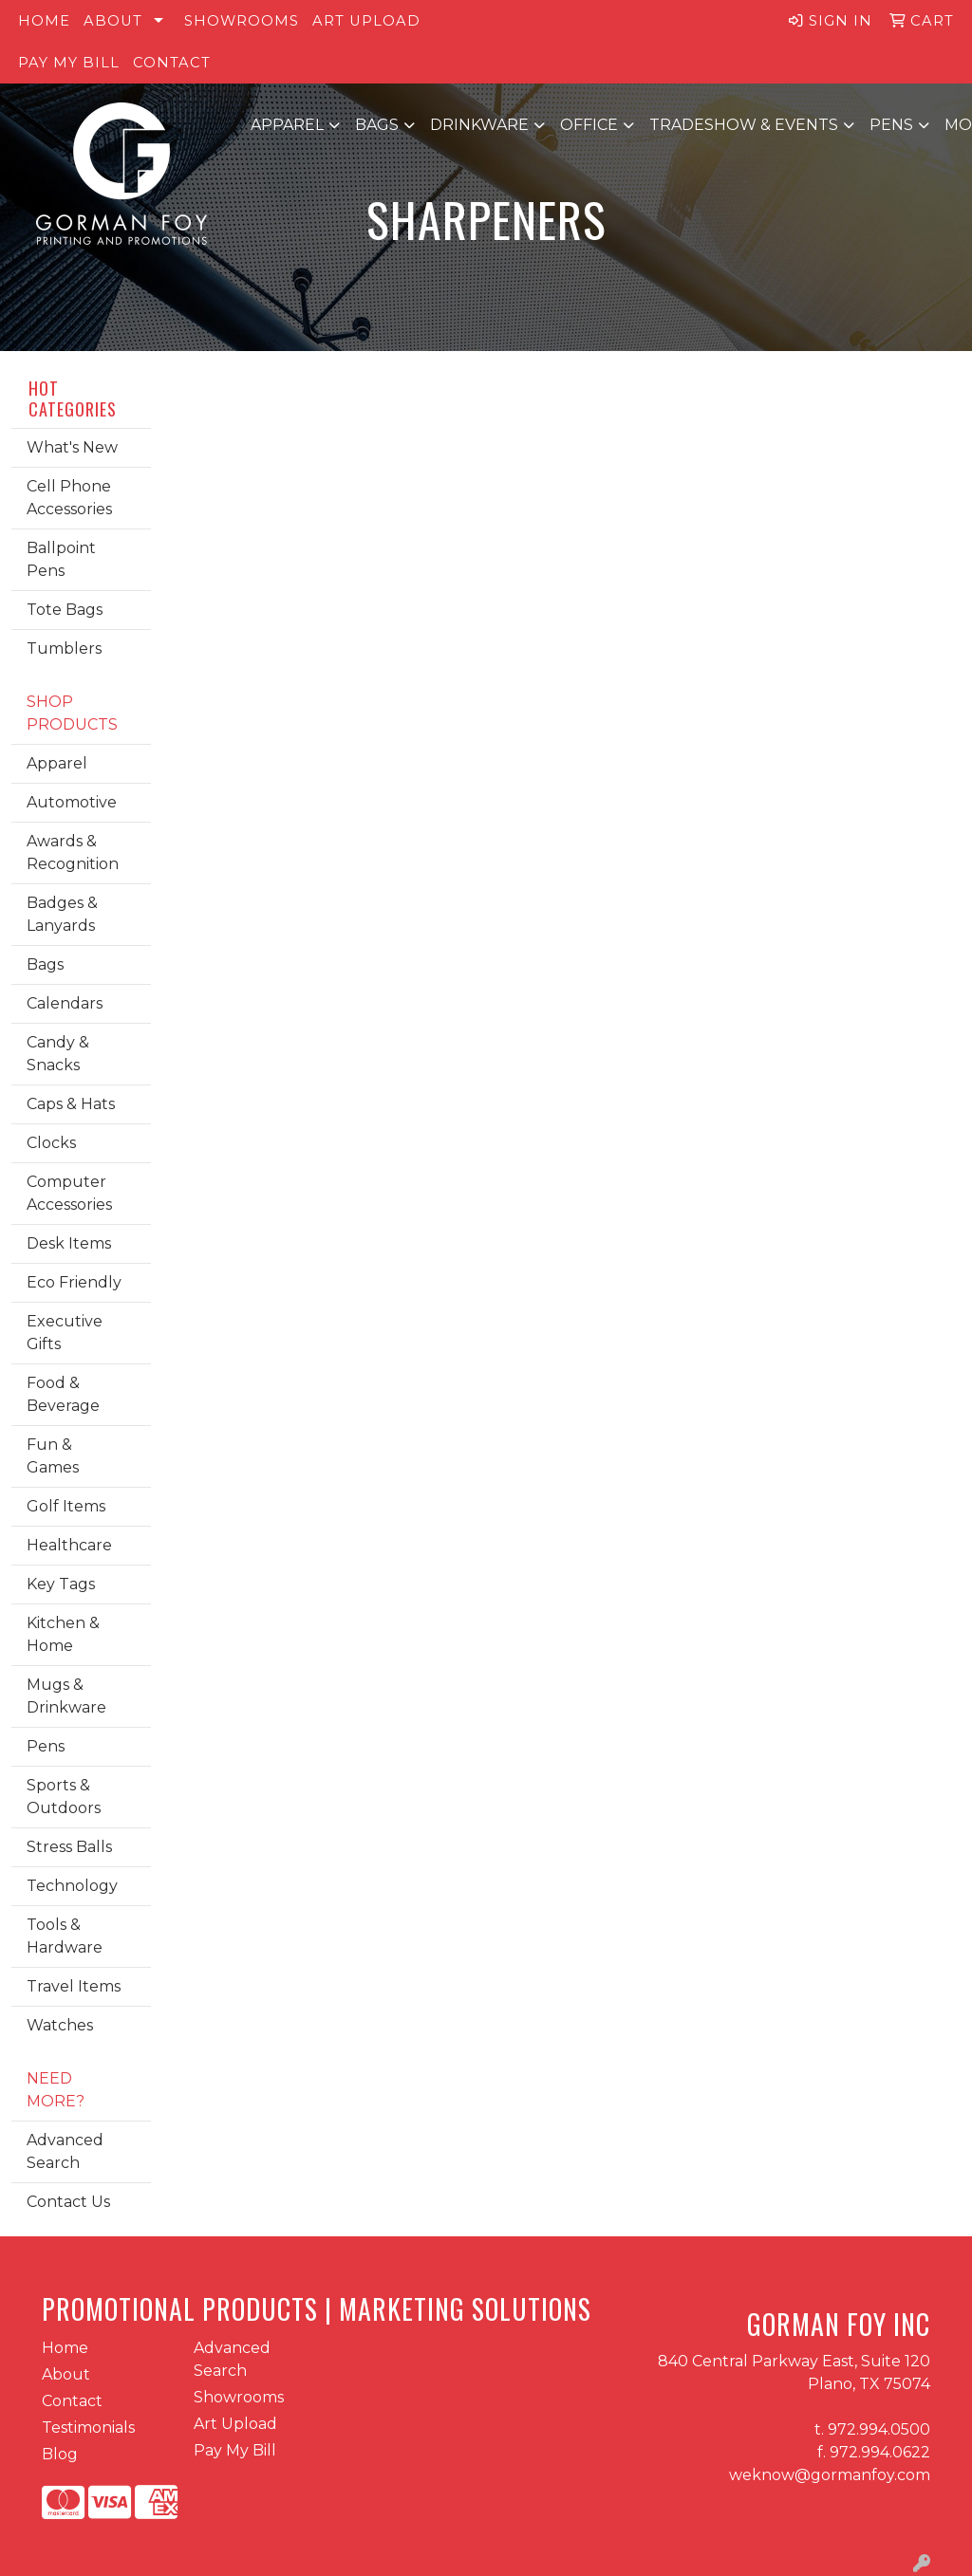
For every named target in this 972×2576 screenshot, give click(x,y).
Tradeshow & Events (743, 125)
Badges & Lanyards (62, 914)
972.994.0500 (879, 2429)
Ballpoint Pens (61, 559)
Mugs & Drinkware (66, 1696)
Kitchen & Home (63, 1634)
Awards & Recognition (73, 852)
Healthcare (69, 1545)
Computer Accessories (69, 1193)
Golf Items (66, 1506)
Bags (377, 125)
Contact (172, 62)
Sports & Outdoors (64, 1796)
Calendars (65, 1003)
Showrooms (241, 20)
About (113, 20)
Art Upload (366, 20)
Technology (72, 1886)
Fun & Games (53, 1456)
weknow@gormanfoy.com (829, 2475)
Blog (60, 2454)
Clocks (51, 1143)
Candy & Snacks (58, 1053)
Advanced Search (65, 2151)
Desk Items (69, 1243)
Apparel (287, 125)
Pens (891, 125)
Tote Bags (65, 610)
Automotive (72, 802)
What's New (72, 447)
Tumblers (64, 648)
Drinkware (479, 125)
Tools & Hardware (65, 1936)
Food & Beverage (63, 1394)
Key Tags (61, 1584)
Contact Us (68, 2202)
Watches (60, 2025)
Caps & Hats (71, 1104)
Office (589, 125)
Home (44, 20)
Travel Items (74, 1986)
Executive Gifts (65, 1332)
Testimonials (88, 2427)
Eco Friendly (74, 1282)
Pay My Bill (69, 62)
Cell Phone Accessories (69, 497)
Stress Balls (69, 1847)
